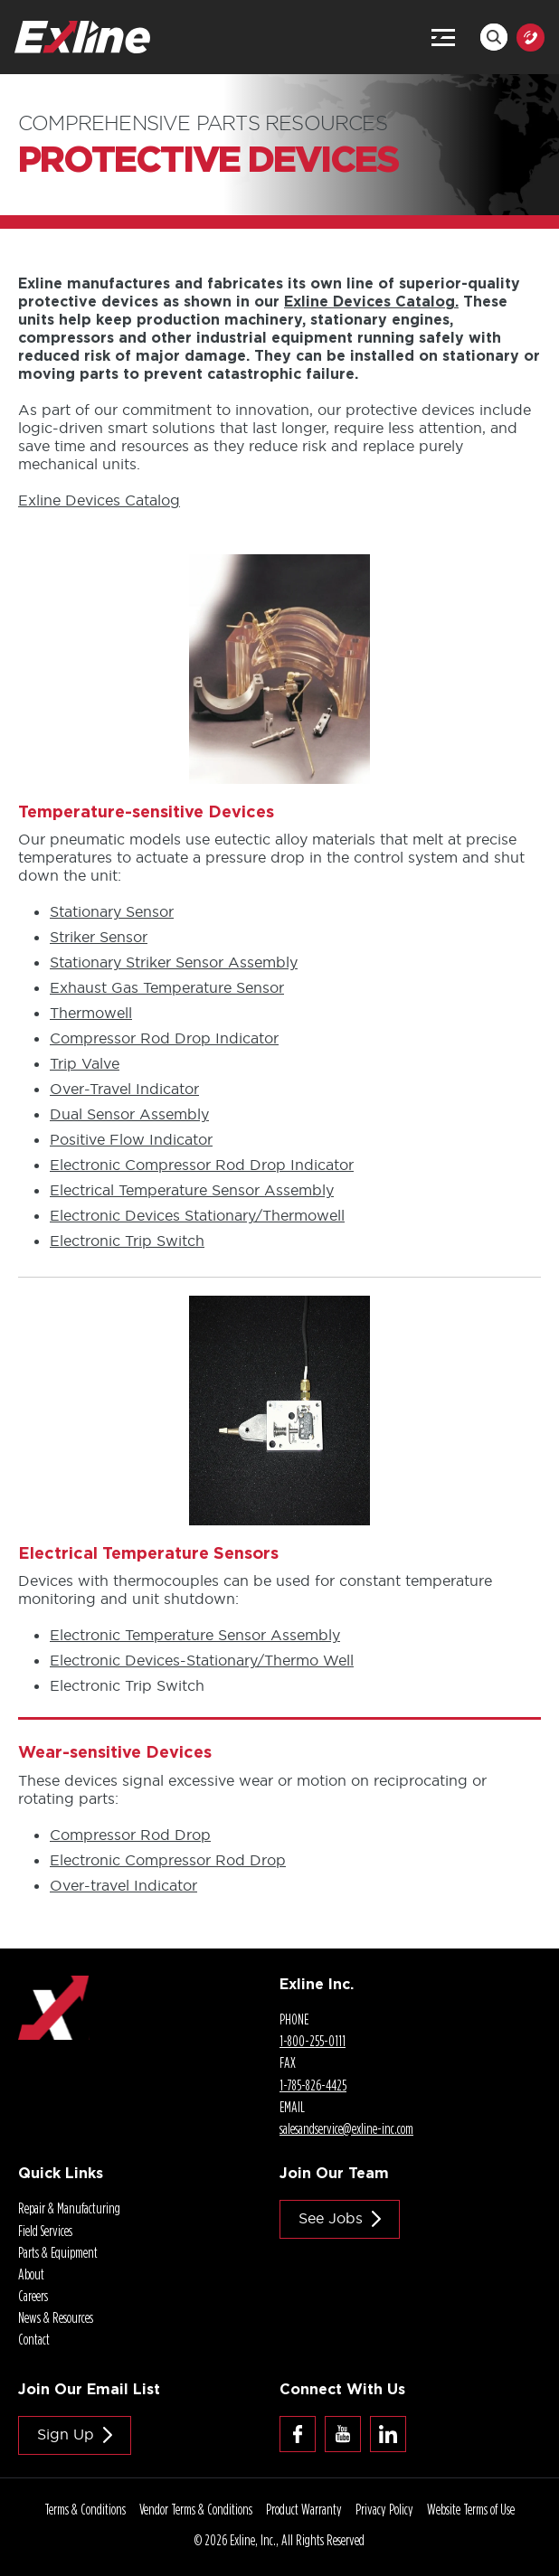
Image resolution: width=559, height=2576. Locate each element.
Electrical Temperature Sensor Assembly (192, 1190)
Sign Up (65, 2434)
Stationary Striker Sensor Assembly (174, 962)
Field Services (45, 2230)
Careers (33, 2295)
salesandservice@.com (346, 2128)
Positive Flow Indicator (131, 1139)
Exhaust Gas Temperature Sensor (167, 987)
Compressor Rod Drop (130, 1835)
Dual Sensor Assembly (129, 1114)
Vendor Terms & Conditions (195, 2509)
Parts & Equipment (58, 2252)
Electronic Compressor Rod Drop (168, 1860)
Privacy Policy (384, 2509)
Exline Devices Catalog (99, 500)
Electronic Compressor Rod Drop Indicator (202, 1165)
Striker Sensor (98, 937)
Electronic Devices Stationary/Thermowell (197, 1215)
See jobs (330, 2218)
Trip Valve (84, 1063)
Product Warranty (304, 2509)
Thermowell (91, 1013)
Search (494, 37)
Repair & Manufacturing (69, 2208)
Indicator (124, 1089)
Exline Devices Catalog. (371, 301)
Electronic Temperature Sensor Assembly (195, 1635)
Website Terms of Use (471, 2509)
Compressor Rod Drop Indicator (164, 1038)
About (31, 2274)
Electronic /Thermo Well (202, 1660)
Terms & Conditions (85, 2509)
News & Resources (55, 2317)
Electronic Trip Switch (127, 1240)
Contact (34, 2339)
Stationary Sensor (112, 911)
